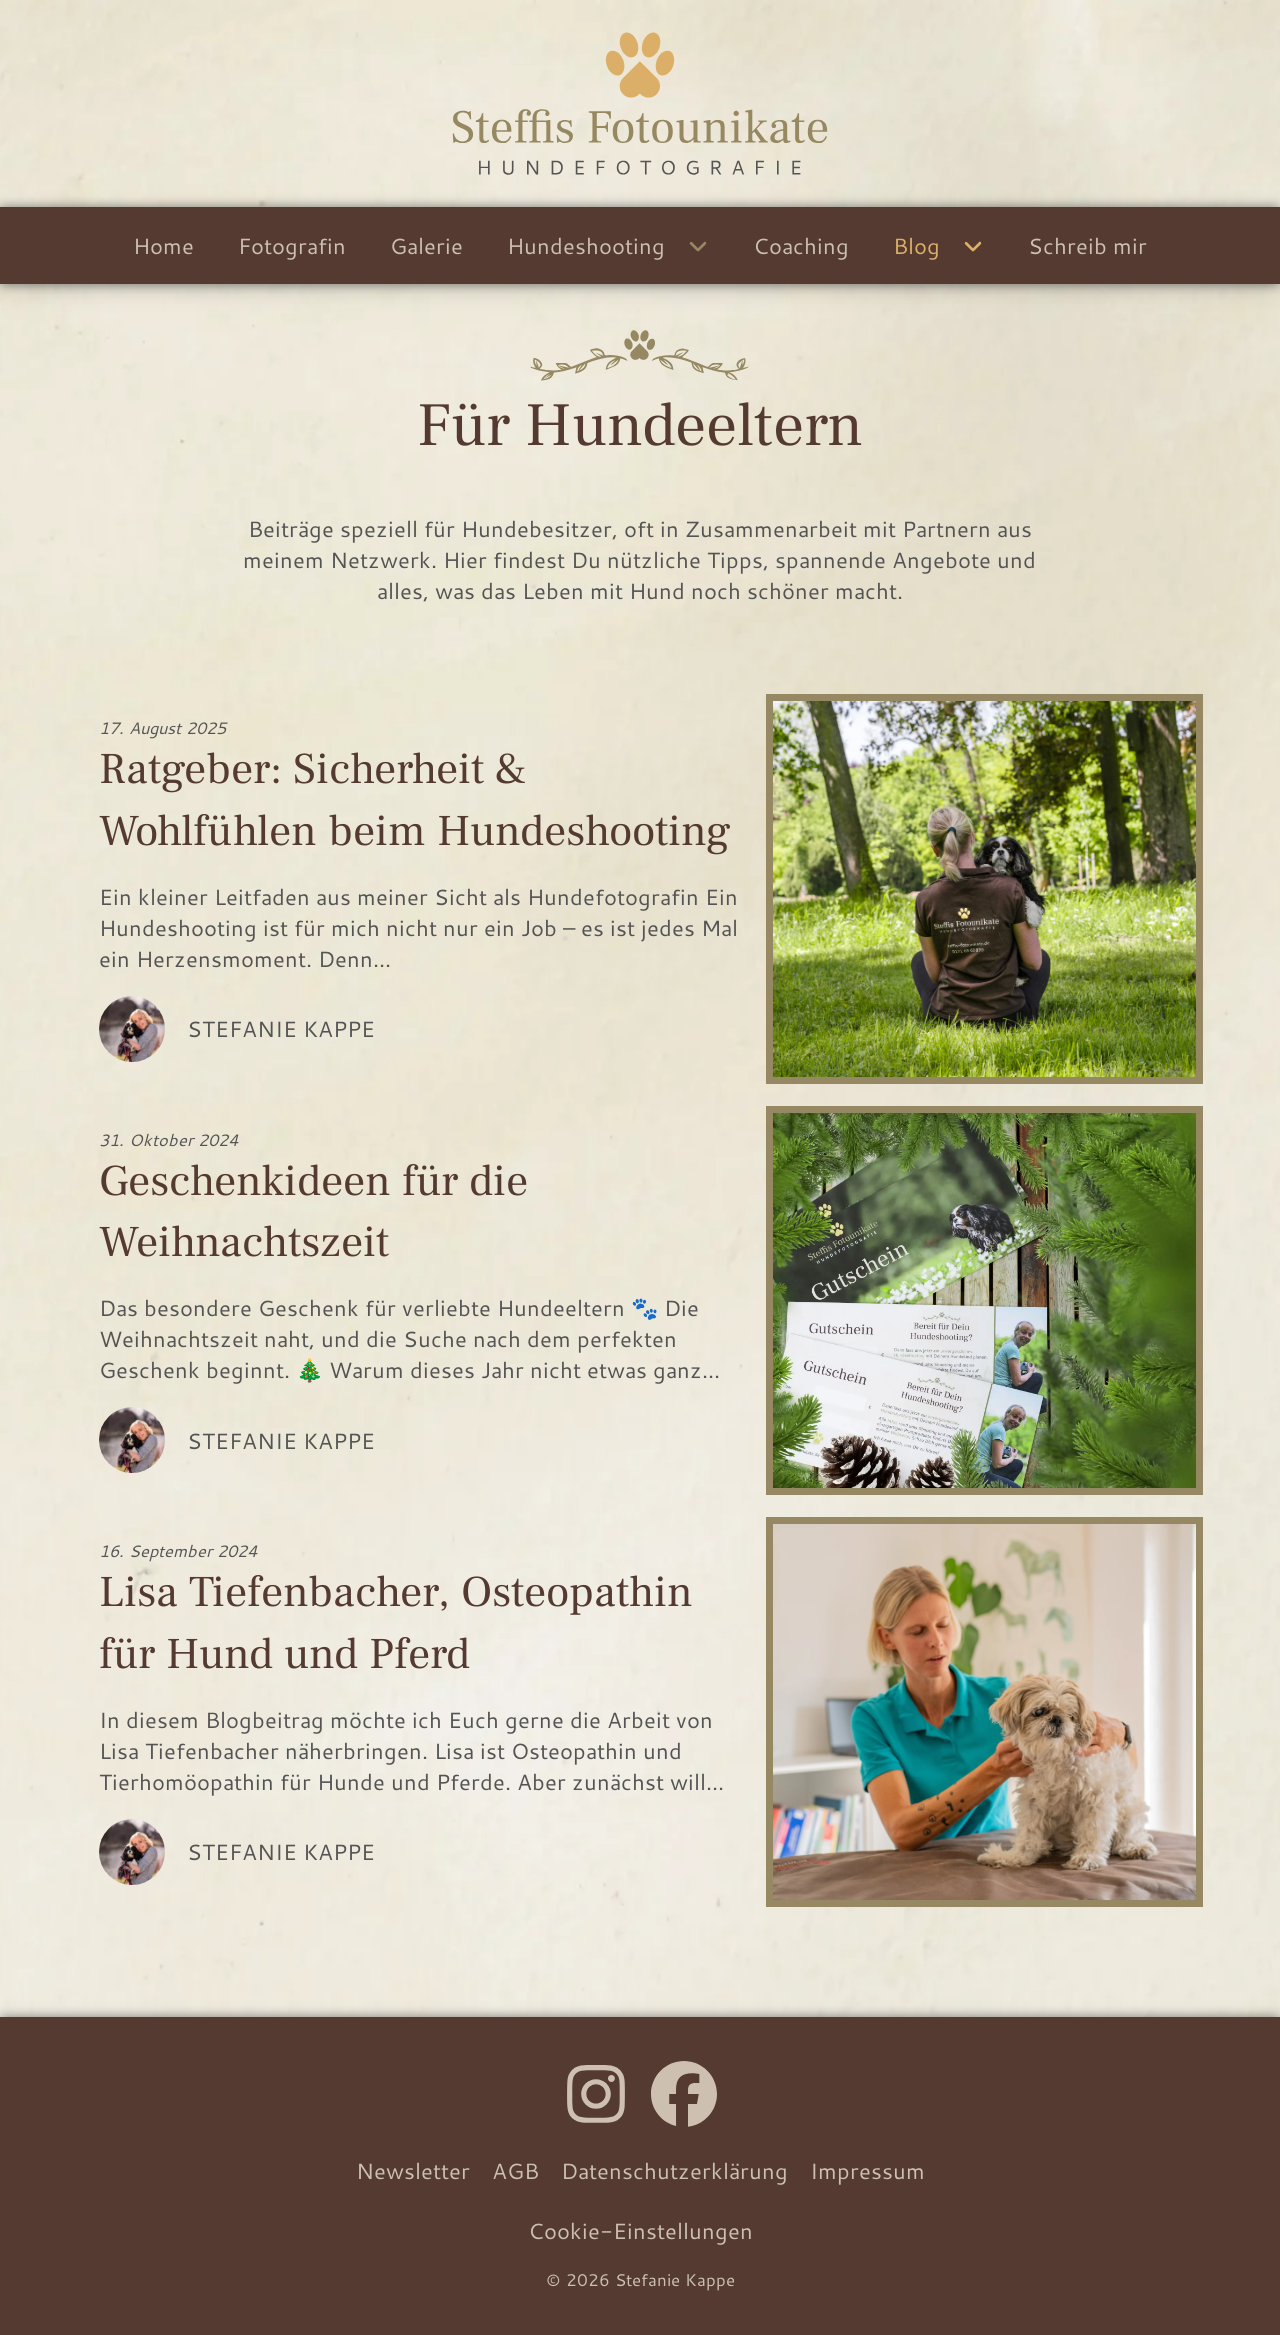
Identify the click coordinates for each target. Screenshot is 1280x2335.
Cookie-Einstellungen (640, 2230)
